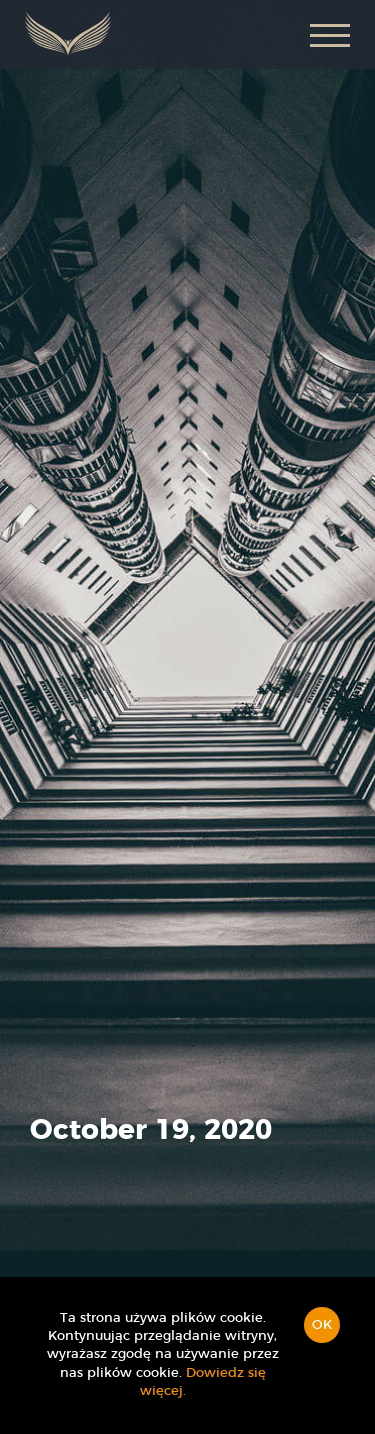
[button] (330, 34)
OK (322, 1325)
